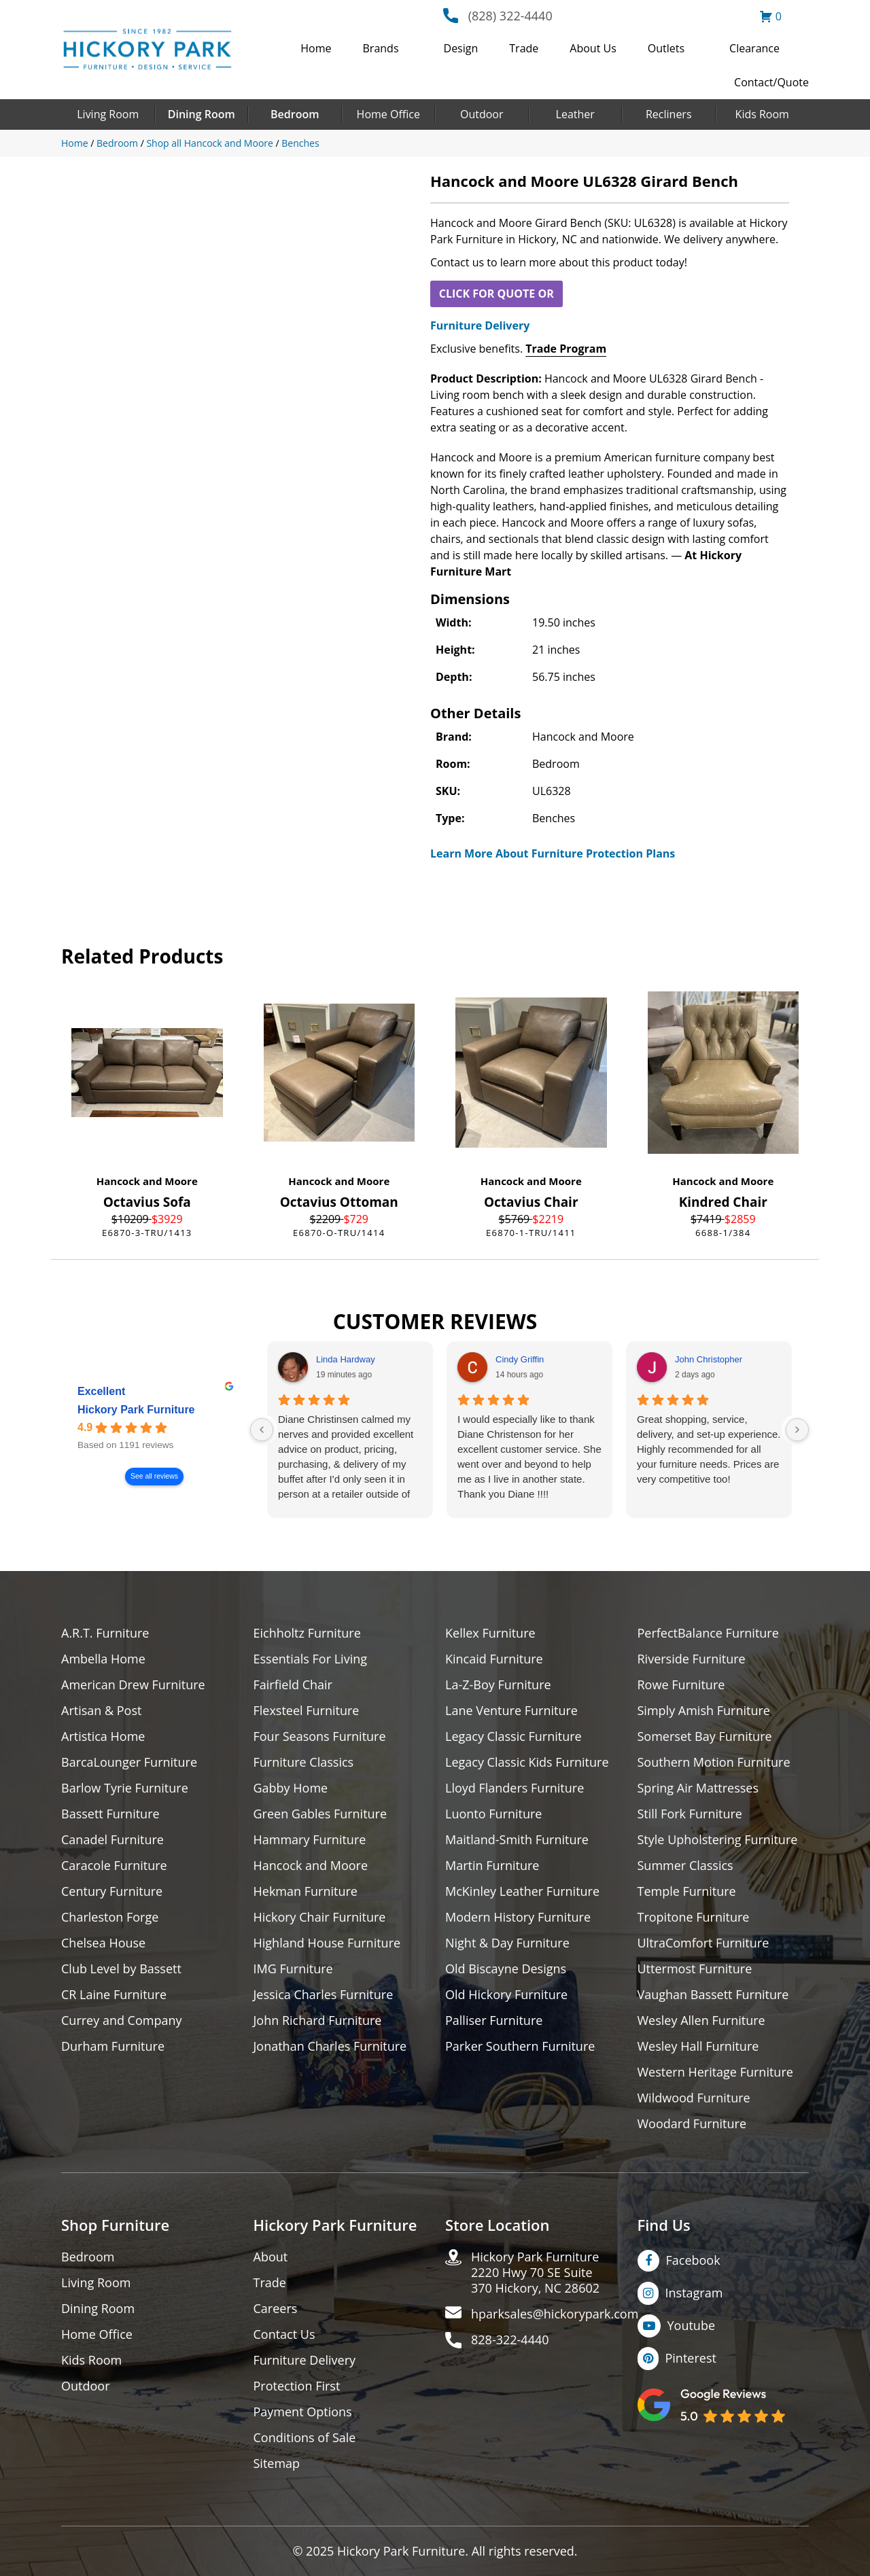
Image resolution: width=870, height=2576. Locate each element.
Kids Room (762, 114)
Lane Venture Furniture (511, 1710)
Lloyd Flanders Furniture (514, 1788)
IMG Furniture (293, 1969)
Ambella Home (103, 1659)
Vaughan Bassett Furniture (713, 1994)
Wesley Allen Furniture (701, 2020)
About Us (593, 48)
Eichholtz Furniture (307, 1633)
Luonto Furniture (493, 1814)
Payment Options (303, 2412)
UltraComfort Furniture (703, 1943)
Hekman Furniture (306, 1891)
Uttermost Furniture (695, 1969)
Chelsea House (103, 1943)
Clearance (754, 48)
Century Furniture (111, 1891)
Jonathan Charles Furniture (330, 2046)
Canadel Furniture (112, 1840)
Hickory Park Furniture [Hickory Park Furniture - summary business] (136, 1410)
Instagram (694, 2292)
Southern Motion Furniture (714, 1762)
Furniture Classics (304, 1762)
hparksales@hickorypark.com (554, 2314)
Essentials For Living (311, 1659)
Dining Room (201, 114)
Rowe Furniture (681, 1685)
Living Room (108, 114)
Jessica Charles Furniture (324, 1994)
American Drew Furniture (133, 1685)
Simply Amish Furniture (704, 1710)
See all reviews (154, 1477)
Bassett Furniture (110, 1814)
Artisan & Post (101, 1710)
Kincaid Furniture (494, 1659)
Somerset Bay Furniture (705, 1736)
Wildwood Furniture (694, 2098)
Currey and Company (121, 2020)
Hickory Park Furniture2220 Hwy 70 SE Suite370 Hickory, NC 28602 (535, 2272)
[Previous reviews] (261, 1429)
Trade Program (565, 348)
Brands (381, 48)
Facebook (693, 2260)
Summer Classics (685, 1865)
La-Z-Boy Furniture (498, 1685)
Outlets (666, 48)
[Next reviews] (797, 1429)
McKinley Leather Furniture (522, 1891)
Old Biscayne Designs (505, 1969)
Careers (276, 2308)
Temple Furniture (687, 1891)
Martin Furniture (492, 1865)
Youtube (691, 2325)
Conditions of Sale (305, 2438)
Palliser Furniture (493, 2020)
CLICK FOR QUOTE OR (496, 293)
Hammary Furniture (310, 1840)
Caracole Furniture (114, 1865)
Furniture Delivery (479, 325)
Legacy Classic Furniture (513, 1736)
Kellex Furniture (490, 1633)
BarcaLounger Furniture (129, 1762)
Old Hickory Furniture (506, 1994)
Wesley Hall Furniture (698, 2046)
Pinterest (690, 2358)
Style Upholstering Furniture (718, 1840)
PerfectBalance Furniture (708, 1633)
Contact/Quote (771, 82)
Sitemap (277, 2463)
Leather (575, 114)
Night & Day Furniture (507, 1943)
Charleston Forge (109, 1917)
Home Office (388, 114)
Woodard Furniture (692, 2124)
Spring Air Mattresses (698, 1788)
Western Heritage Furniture (715, 2072)
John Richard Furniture (318, 2020)
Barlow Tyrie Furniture (124, 1788)
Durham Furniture (112, 2046)
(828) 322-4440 (510, 15)
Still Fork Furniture (690, 1814)
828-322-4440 (510, 2340)
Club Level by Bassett (121, 1969)
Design (461, 48)
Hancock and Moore (147, 1181)
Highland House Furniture (327, 1943)
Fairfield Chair (293, 1685)
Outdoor (482, 114)
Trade (523, 48)
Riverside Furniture (692, 1659)
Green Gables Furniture (320, 1814)
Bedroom (295, 114)
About (271, 2257)
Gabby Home (291, 1788)
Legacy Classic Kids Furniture (527, 1762)
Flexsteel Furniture (307, 1710)
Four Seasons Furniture (320, 1736)
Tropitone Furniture (694, 1917)
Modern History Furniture (518, 1917)
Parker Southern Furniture (520, 2046)
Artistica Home (103, 1736)
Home (315, 48)
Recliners (669, 114)
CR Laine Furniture (114, 1994)
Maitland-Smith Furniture (517, 1840)
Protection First (297, 2386)
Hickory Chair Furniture (320, 1917)
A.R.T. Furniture (105, 1633)
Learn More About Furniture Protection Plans (552, 853)
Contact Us (284, 2334)
